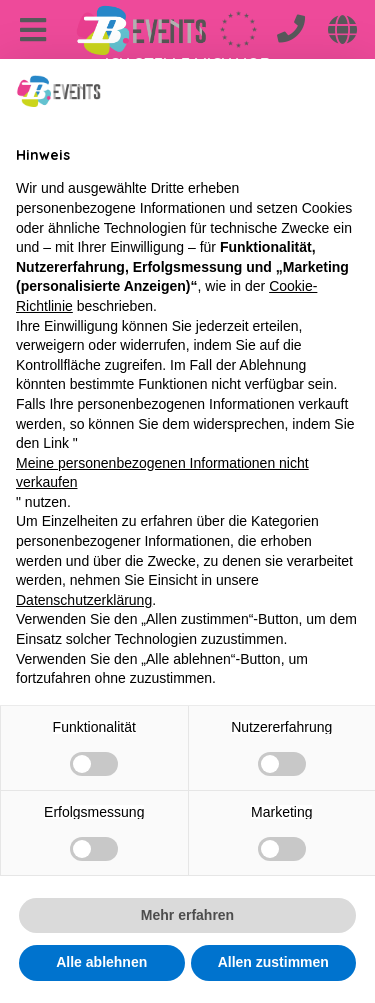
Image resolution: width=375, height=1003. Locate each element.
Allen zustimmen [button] (273, 962)
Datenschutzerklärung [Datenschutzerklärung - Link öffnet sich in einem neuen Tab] (84, 600)
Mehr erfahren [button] (187, 915)
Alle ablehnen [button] (101, 962)
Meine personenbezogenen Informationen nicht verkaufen (162, 473)
